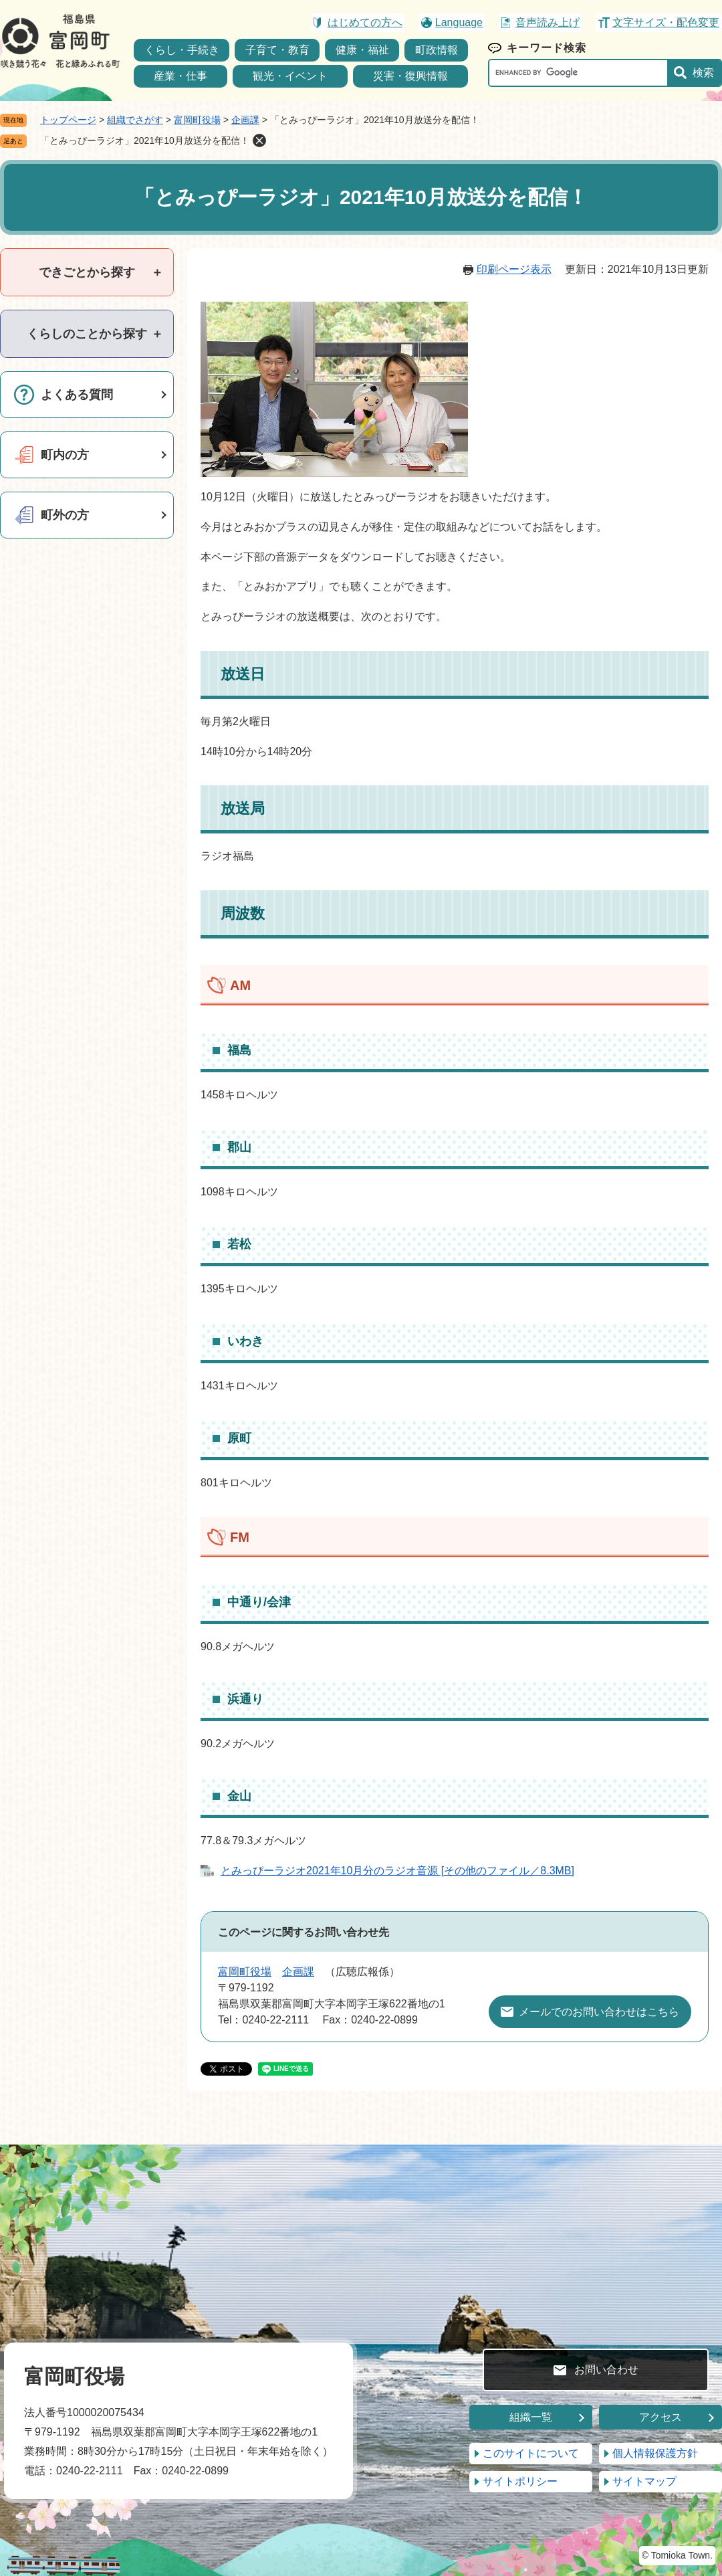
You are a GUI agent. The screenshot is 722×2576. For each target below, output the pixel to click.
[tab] (87, 272)
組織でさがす (135, 119)
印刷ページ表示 (514, 269)
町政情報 (436, 50)
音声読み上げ (547, 22)
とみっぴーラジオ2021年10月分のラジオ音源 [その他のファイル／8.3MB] (397, 1870)
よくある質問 (77, 394)
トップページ (68, 119)
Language (459, 22)
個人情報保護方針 (655, 2453)
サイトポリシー (520, 2481)
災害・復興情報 (410, 76)
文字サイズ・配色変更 (665, 22)
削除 (259, 140)
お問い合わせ (606, 2369)
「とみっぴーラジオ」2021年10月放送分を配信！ (144, 140)
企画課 (245, 119)
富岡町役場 (197, 119)
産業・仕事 (180, 76)
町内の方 (65, 455)
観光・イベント (290, 76)
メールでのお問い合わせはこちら (599, 2011)
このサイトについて (531, 2453)
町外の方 (65, 515)
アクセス (660, 2417)
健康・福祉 (362, 50)
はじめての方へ (365, 22)
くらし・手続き (181, 50)
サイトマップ (644, 2481)
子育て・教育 (277, 50)
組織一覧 (530, 2417)
